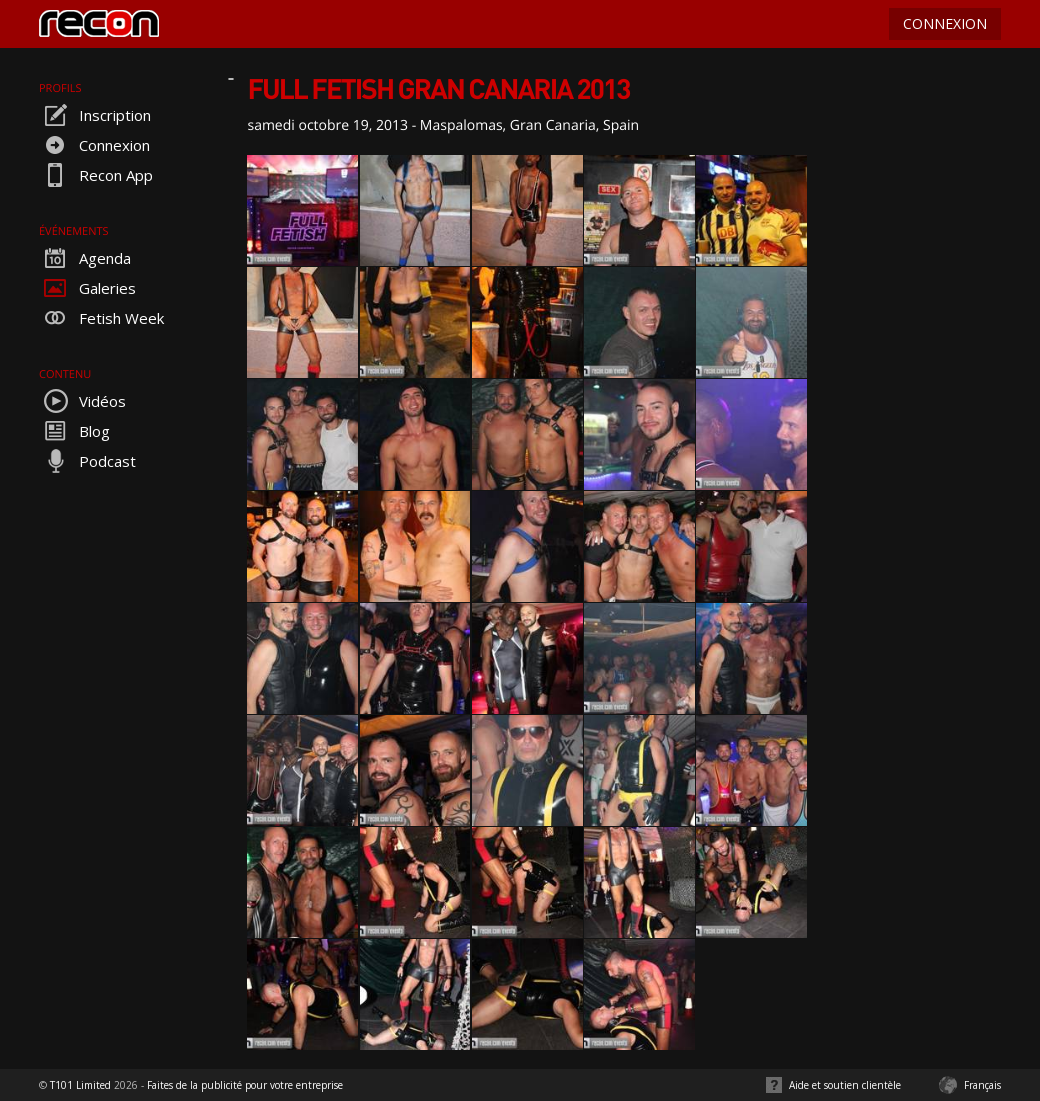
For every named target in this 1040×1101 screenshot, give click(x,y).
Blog (74, 431)
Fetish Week (101, 318)
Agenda (85, 258)
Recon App (96, 175)
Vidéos (82, 401)
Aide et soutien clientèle (845, 1085)
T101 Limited (80, 1085)
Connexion (94, 145)
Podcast (87, 461)
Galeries (87, 288)
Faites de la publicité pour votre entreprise (245, 1085)
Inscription (95, 115)
